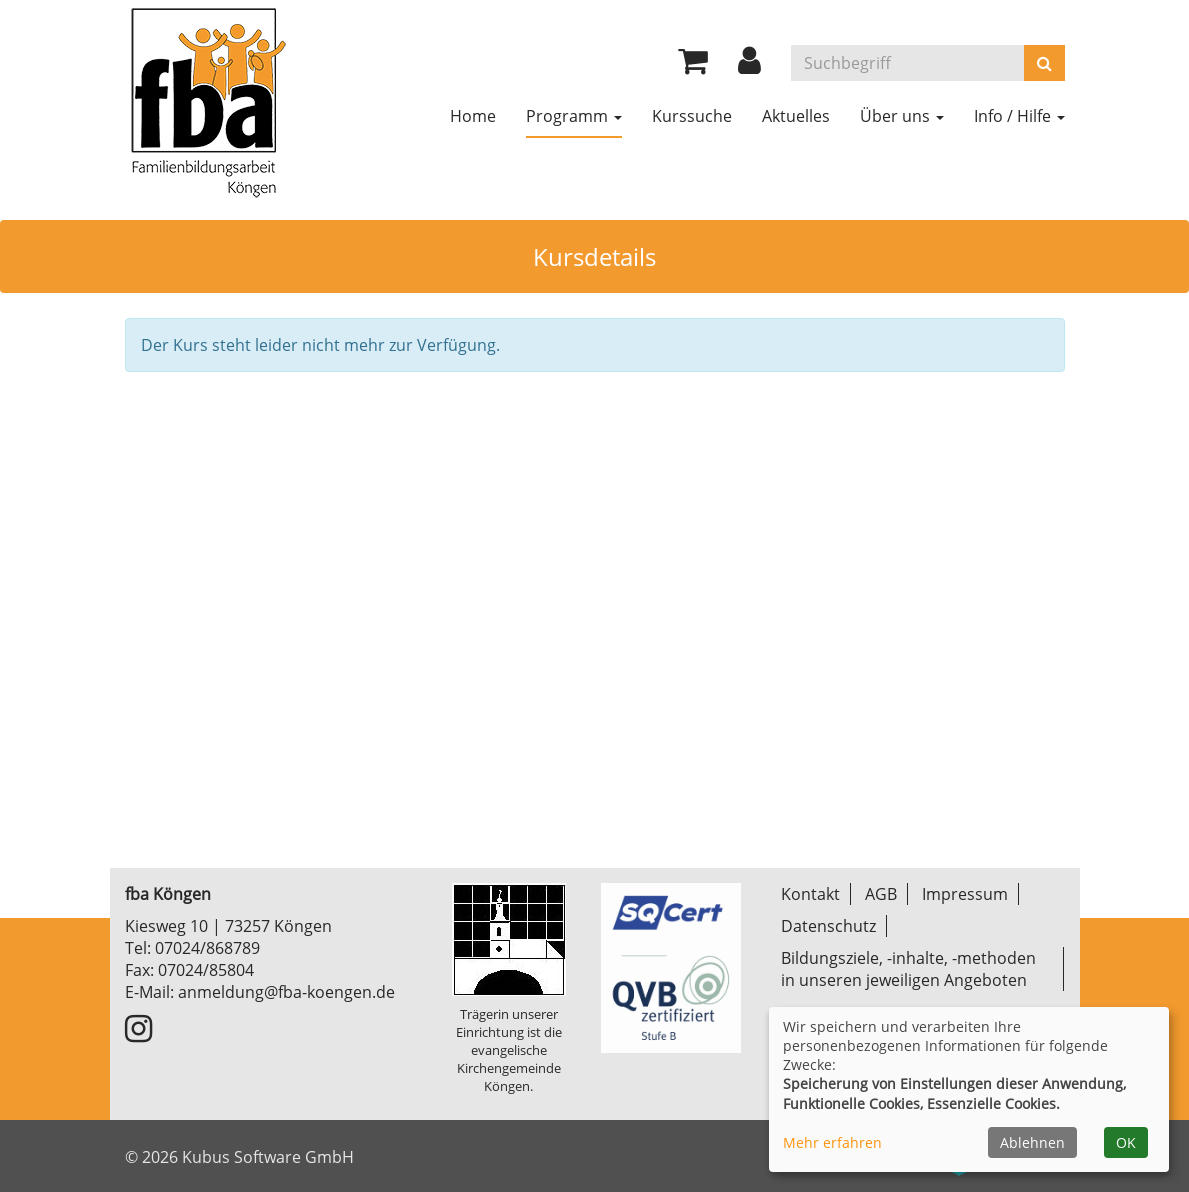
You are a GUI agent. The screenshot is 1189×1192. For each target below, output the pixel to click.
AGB (881, 894)
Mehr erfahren (832, 1142)
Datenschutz (828, 926)
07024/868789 (207, 948)
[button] (749, 66)
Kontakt (810, 894)
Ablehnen (1032, 1142)
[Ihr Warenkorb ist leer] (693, 66)
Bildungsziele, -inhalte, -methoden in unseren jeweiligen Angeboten (908, 969)
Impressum (965, 894)
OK (1126, 1142)
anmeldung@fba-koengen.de (286, 992)
